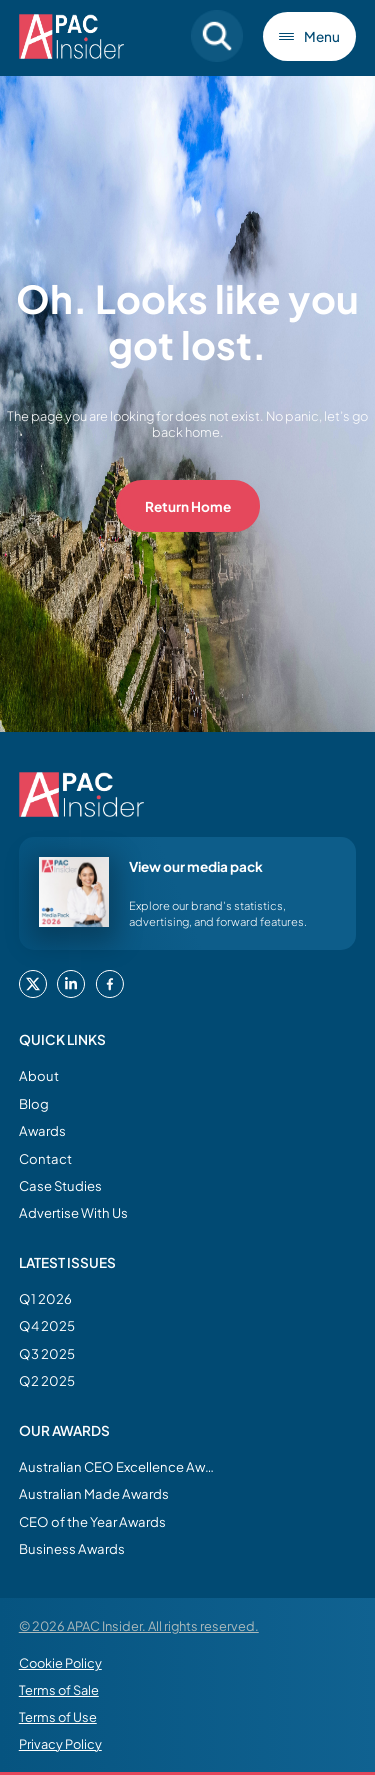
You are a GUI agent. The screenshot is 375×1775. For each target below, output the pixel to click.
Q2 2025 (47, 1380)
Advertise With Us (73, 1212)
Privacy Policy (60, 1744)
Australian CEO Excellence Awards (119, 1466)
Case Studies (60, 1185)
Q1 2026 (45, 1298)
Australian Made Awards (94, 1493)
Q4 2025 (47, 1325)
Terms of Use (58, 1717)
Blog (34, 1103)
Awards (42, 1130)
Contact (45, 1158)
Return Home (188, 506)
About (39, 1075)
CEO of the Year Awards (92, 1521)
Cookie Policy (60, 1663)
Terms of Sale (59, 1690)
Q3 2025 (47, 1353)
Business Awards (72, 1548)
